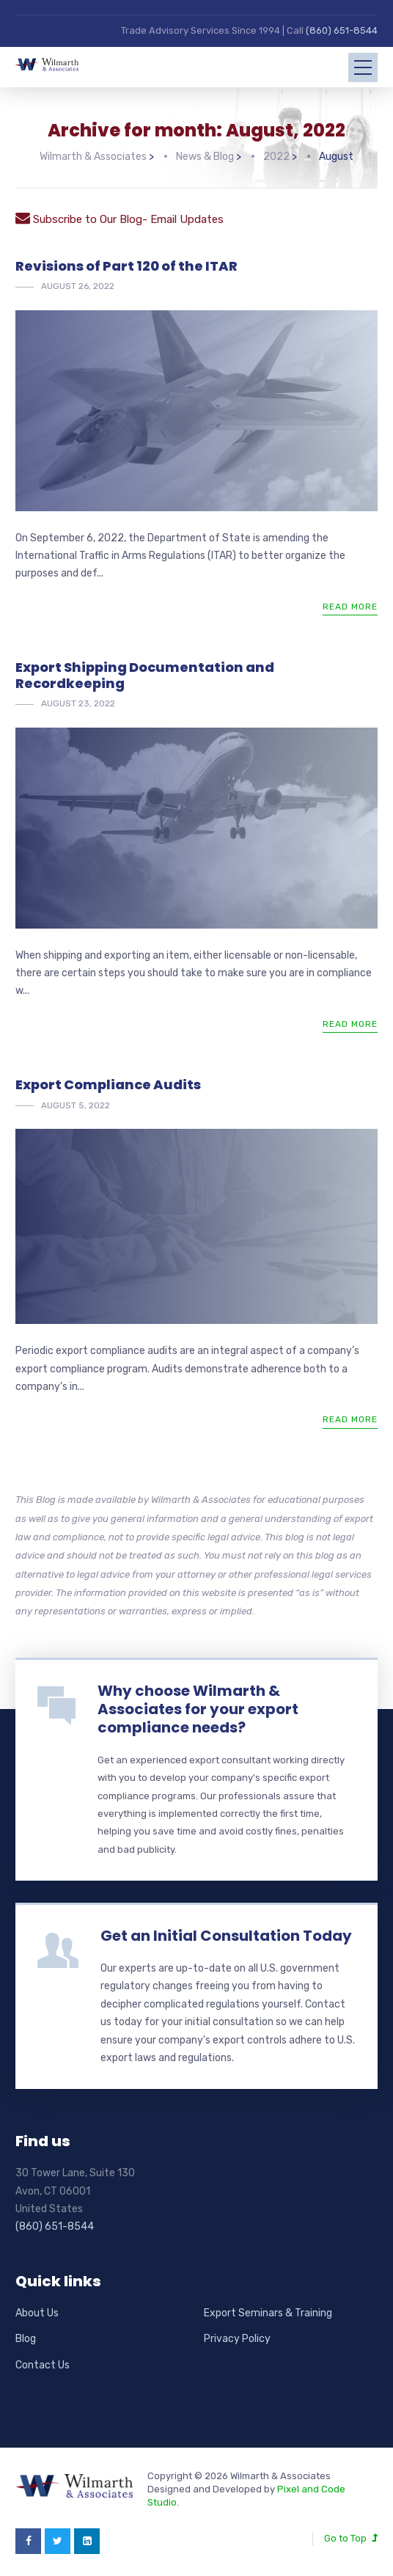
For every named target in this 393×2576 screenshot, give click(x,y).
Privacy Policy (237, 2338)
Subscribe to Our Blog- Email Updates (119, 219)
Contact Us (42, 2365)
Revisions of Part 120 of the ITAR (126, 266)
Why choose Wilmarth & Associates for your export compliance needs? (198, 1709)
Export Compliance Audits (108, 1084)
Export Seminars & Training (268, 2313)
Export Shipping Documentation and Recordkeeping (144, 675)
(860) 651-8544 (342, 30)
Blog (25, 2338)
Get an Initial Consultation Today (226, 1935)
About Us (37, 2313)
